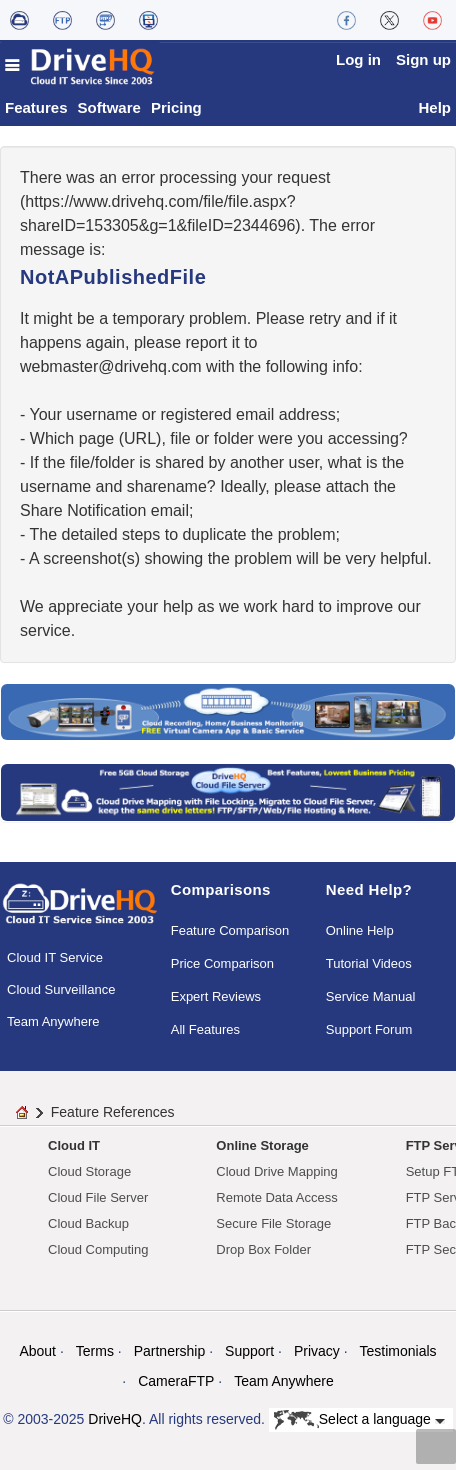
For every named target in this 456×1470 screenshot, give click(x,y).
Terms (95, 1351)
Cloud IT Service (55, 957)
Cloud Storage (89, 1171)
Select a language (359, 1420)
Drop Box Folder (263, 1249)
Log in (358, 59)
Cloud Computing (98, 1249)
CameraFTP (176, 1381)
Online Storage (262, 1145)
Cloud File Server (98, 1197)
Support (249, 1351)
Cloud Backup (88, 1223)
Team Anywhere (53, 1021)
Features (36, 107)
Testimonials (398, 1351)
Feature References (113, 1112)
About (37, 1351)
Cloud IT (74, 1145)
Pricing (176, 107)
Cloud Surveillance (61, 989)
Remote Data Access (276, 1197)
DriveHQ (115, 1419)
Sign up (423, 59)
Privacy (317, 1351)
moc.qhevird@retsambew (111, 366)
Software (109, 107)
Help (434, 107)
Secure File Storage (273, 1223)
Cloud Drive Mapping (276, 1171)
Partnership (170, 1351)
